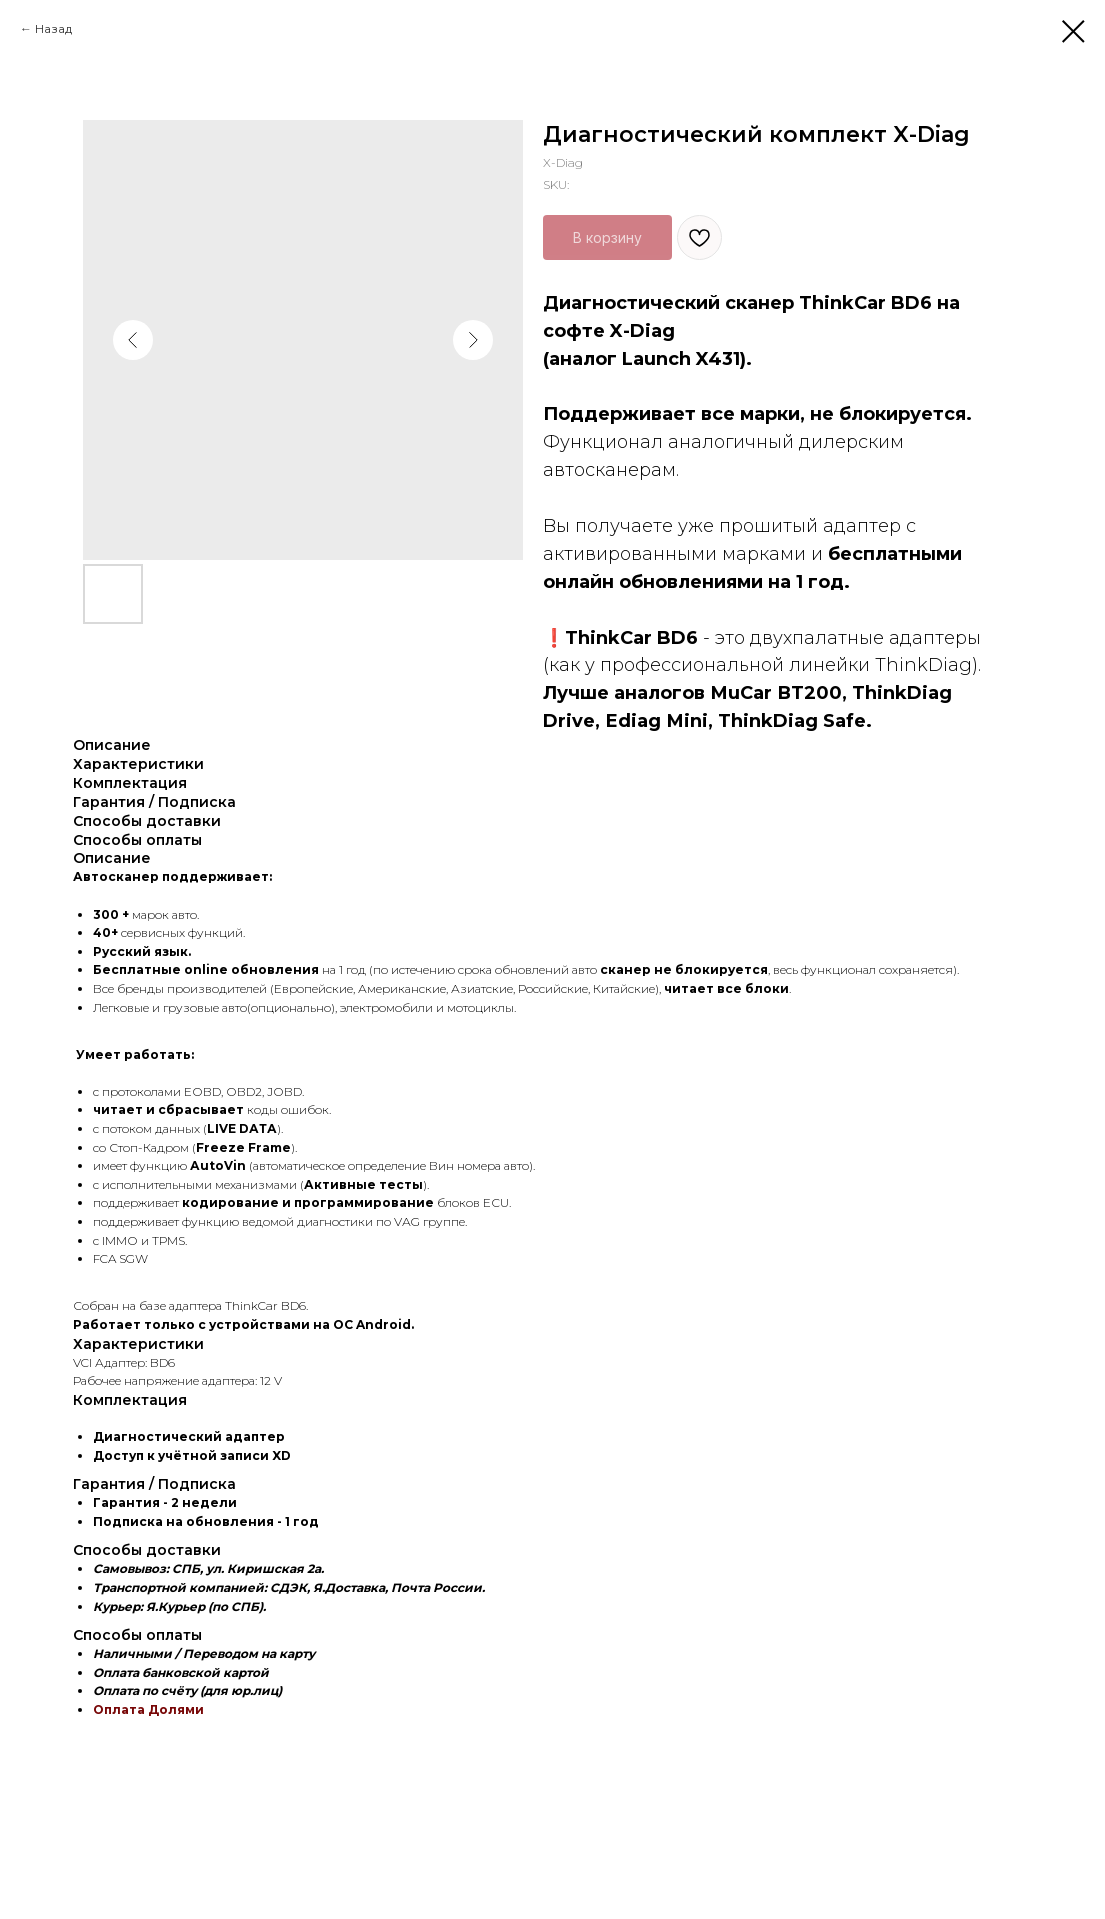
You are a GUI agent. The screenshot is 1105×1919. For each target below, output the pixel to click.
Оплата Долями (148, 1709)
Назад (53, 28)
